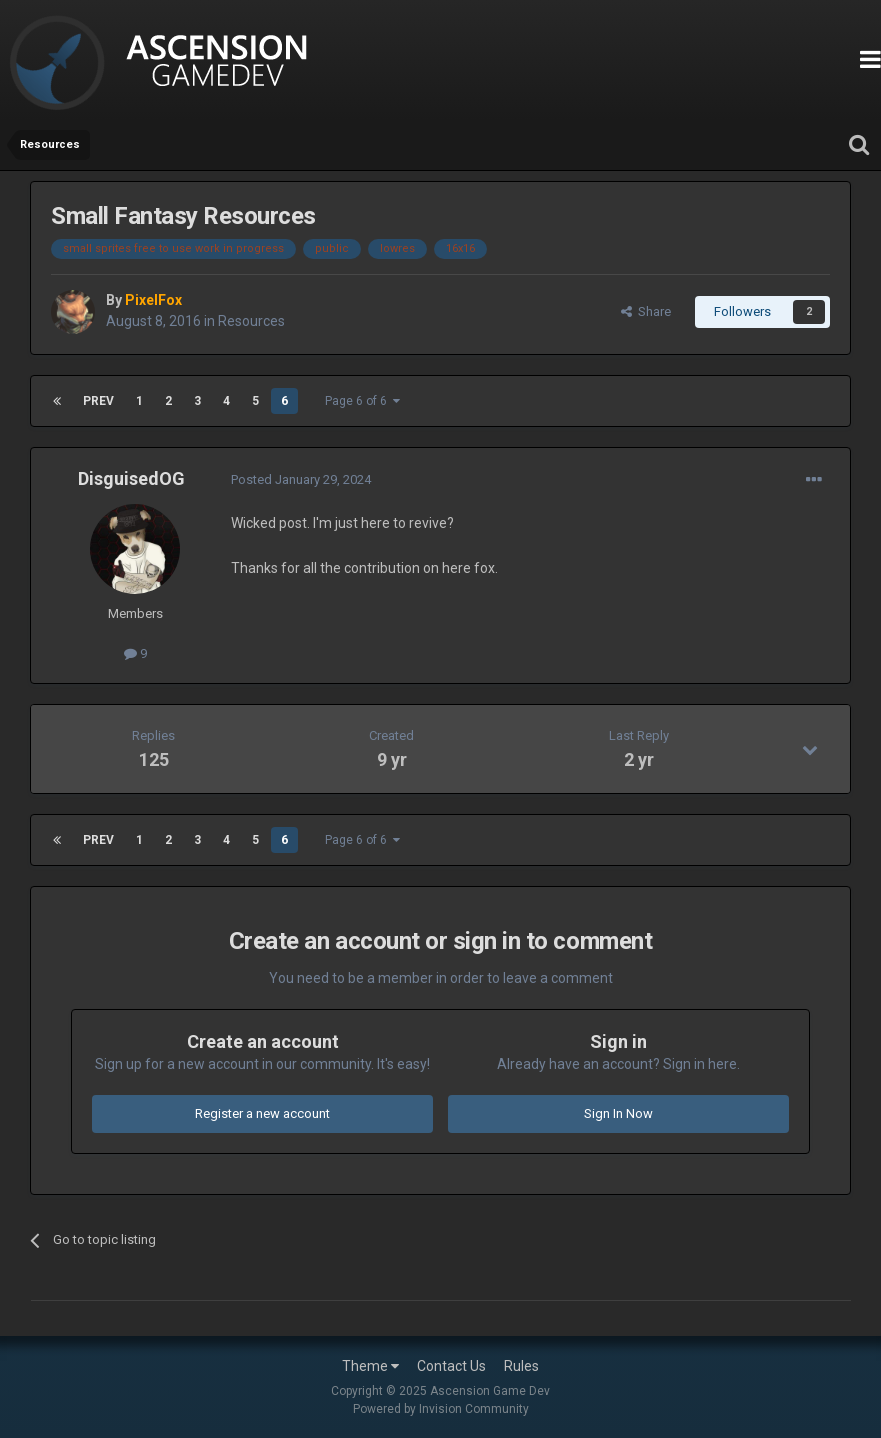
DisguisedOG (131, 478)
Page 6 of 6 (362, 401)
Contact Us (451, 1366)
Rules (521, 1366)
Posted (301, 479)
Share (646, 311)
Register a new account (262, 1113)
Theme (370, 1366)
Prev (98, 401)
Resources (251, 321)
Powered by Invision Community (441, 1409)
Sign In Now (618, 1113)
